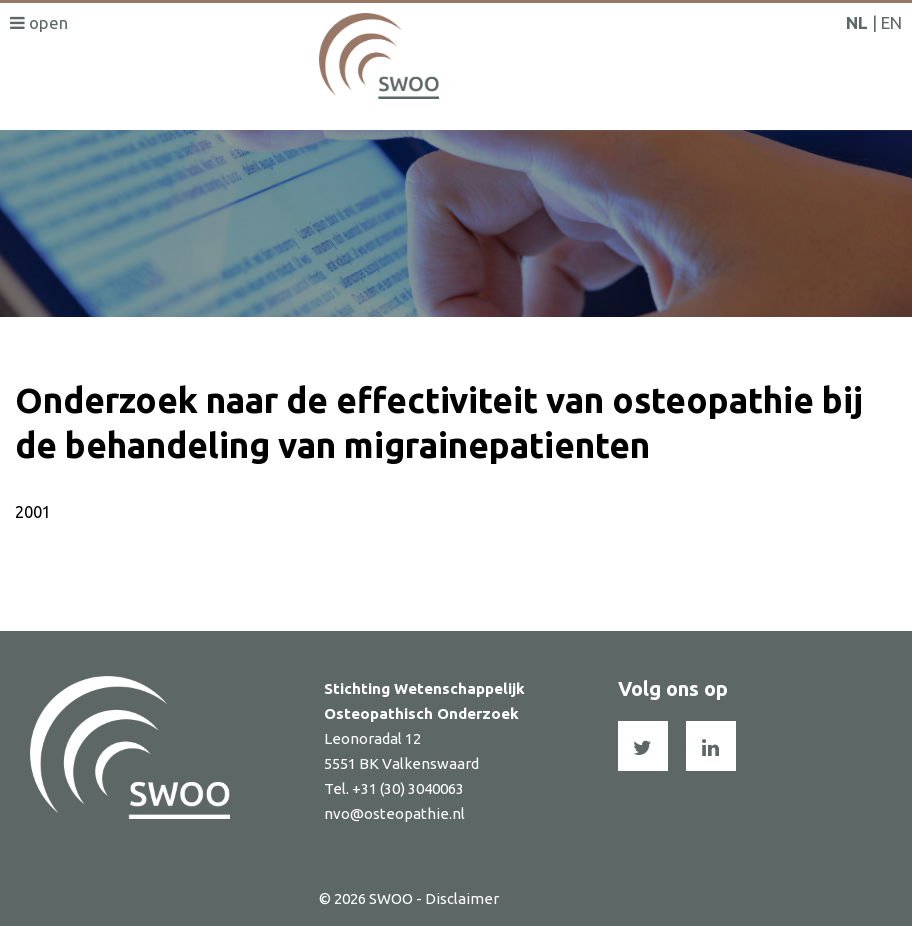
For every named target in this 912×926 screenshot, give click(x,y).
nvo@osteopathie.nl (394, 813)
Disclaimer (462, 898)
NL (857, 22)
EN (891, 22)
